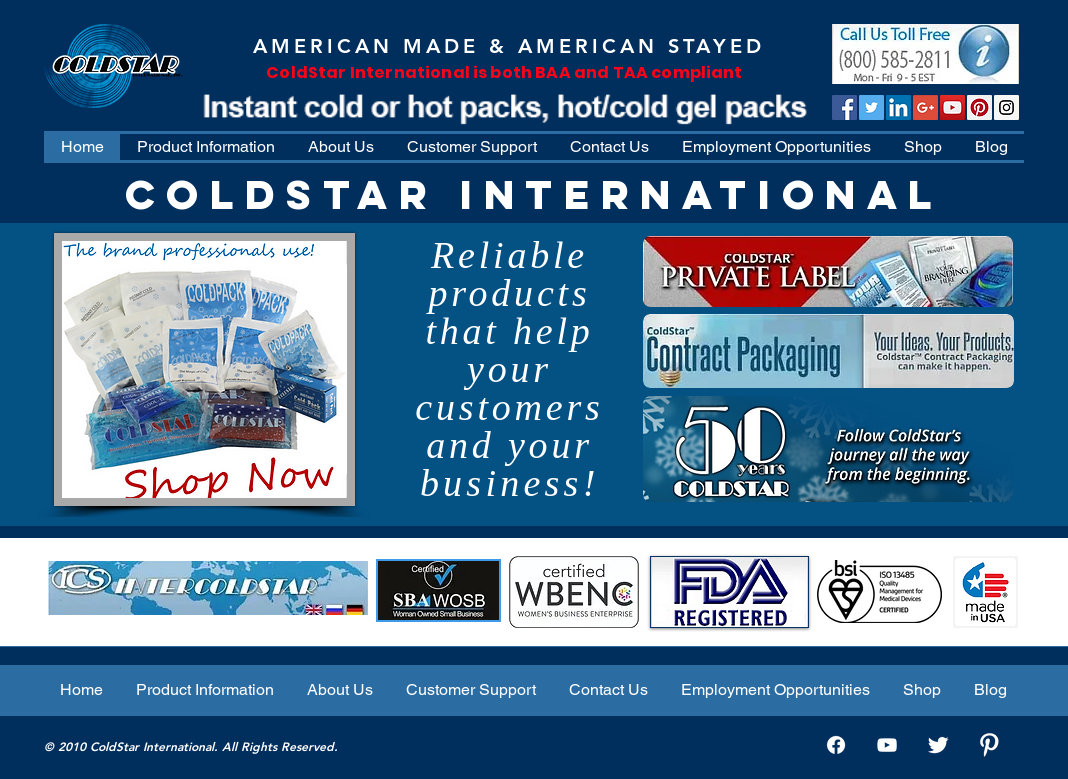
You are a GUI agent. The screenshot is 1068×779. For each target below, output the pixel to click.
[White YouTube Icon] (887, 745)
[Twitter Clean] (938, 745)
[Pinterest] (979, 107)
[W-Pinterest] (989, 745)
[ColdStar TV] (952, 107)
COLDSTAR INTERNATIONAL (534, 194)
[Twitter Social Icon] (871, 107)
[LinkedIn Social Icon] (898, 107)
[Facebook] (836, 745)
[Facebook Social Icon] (844, 107)
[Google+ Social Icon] (925, 107)
